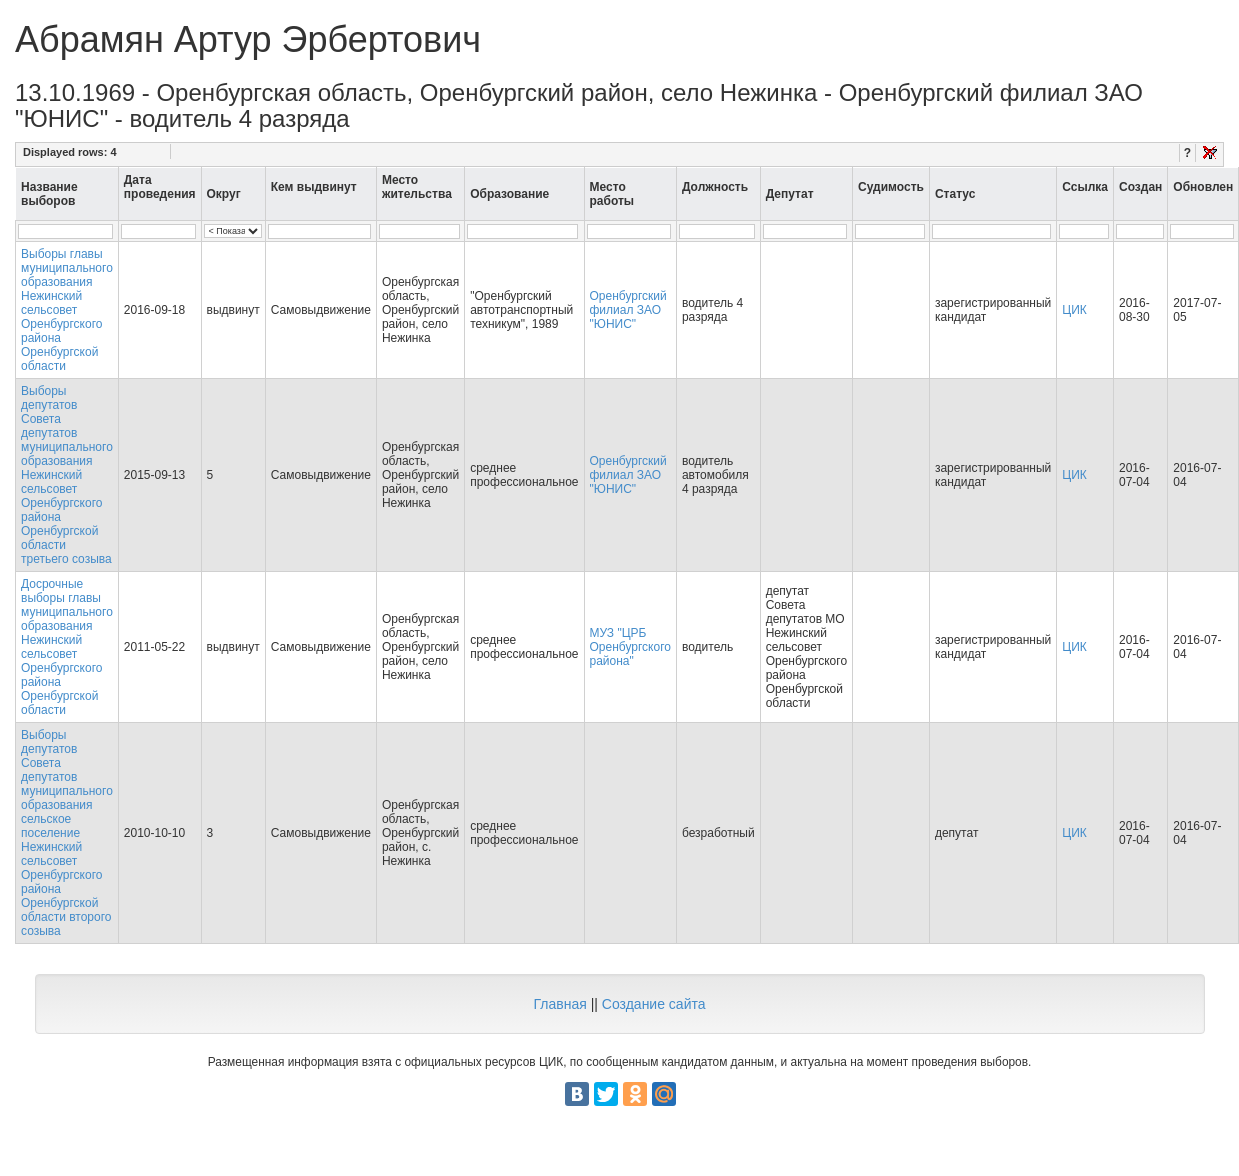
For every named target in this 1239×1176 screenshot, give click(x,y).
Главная (559, 1004)
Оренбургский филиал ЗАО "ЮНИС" (628, 310)
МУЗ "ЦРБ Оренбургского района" (630, 647)
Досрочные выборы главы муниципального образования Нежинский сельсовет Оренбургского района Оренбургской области (67, 647)
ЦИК (1074, 310)
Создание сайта (654, 1004)
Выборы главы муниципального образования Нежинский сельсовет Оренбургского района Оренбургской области (67, 310)
